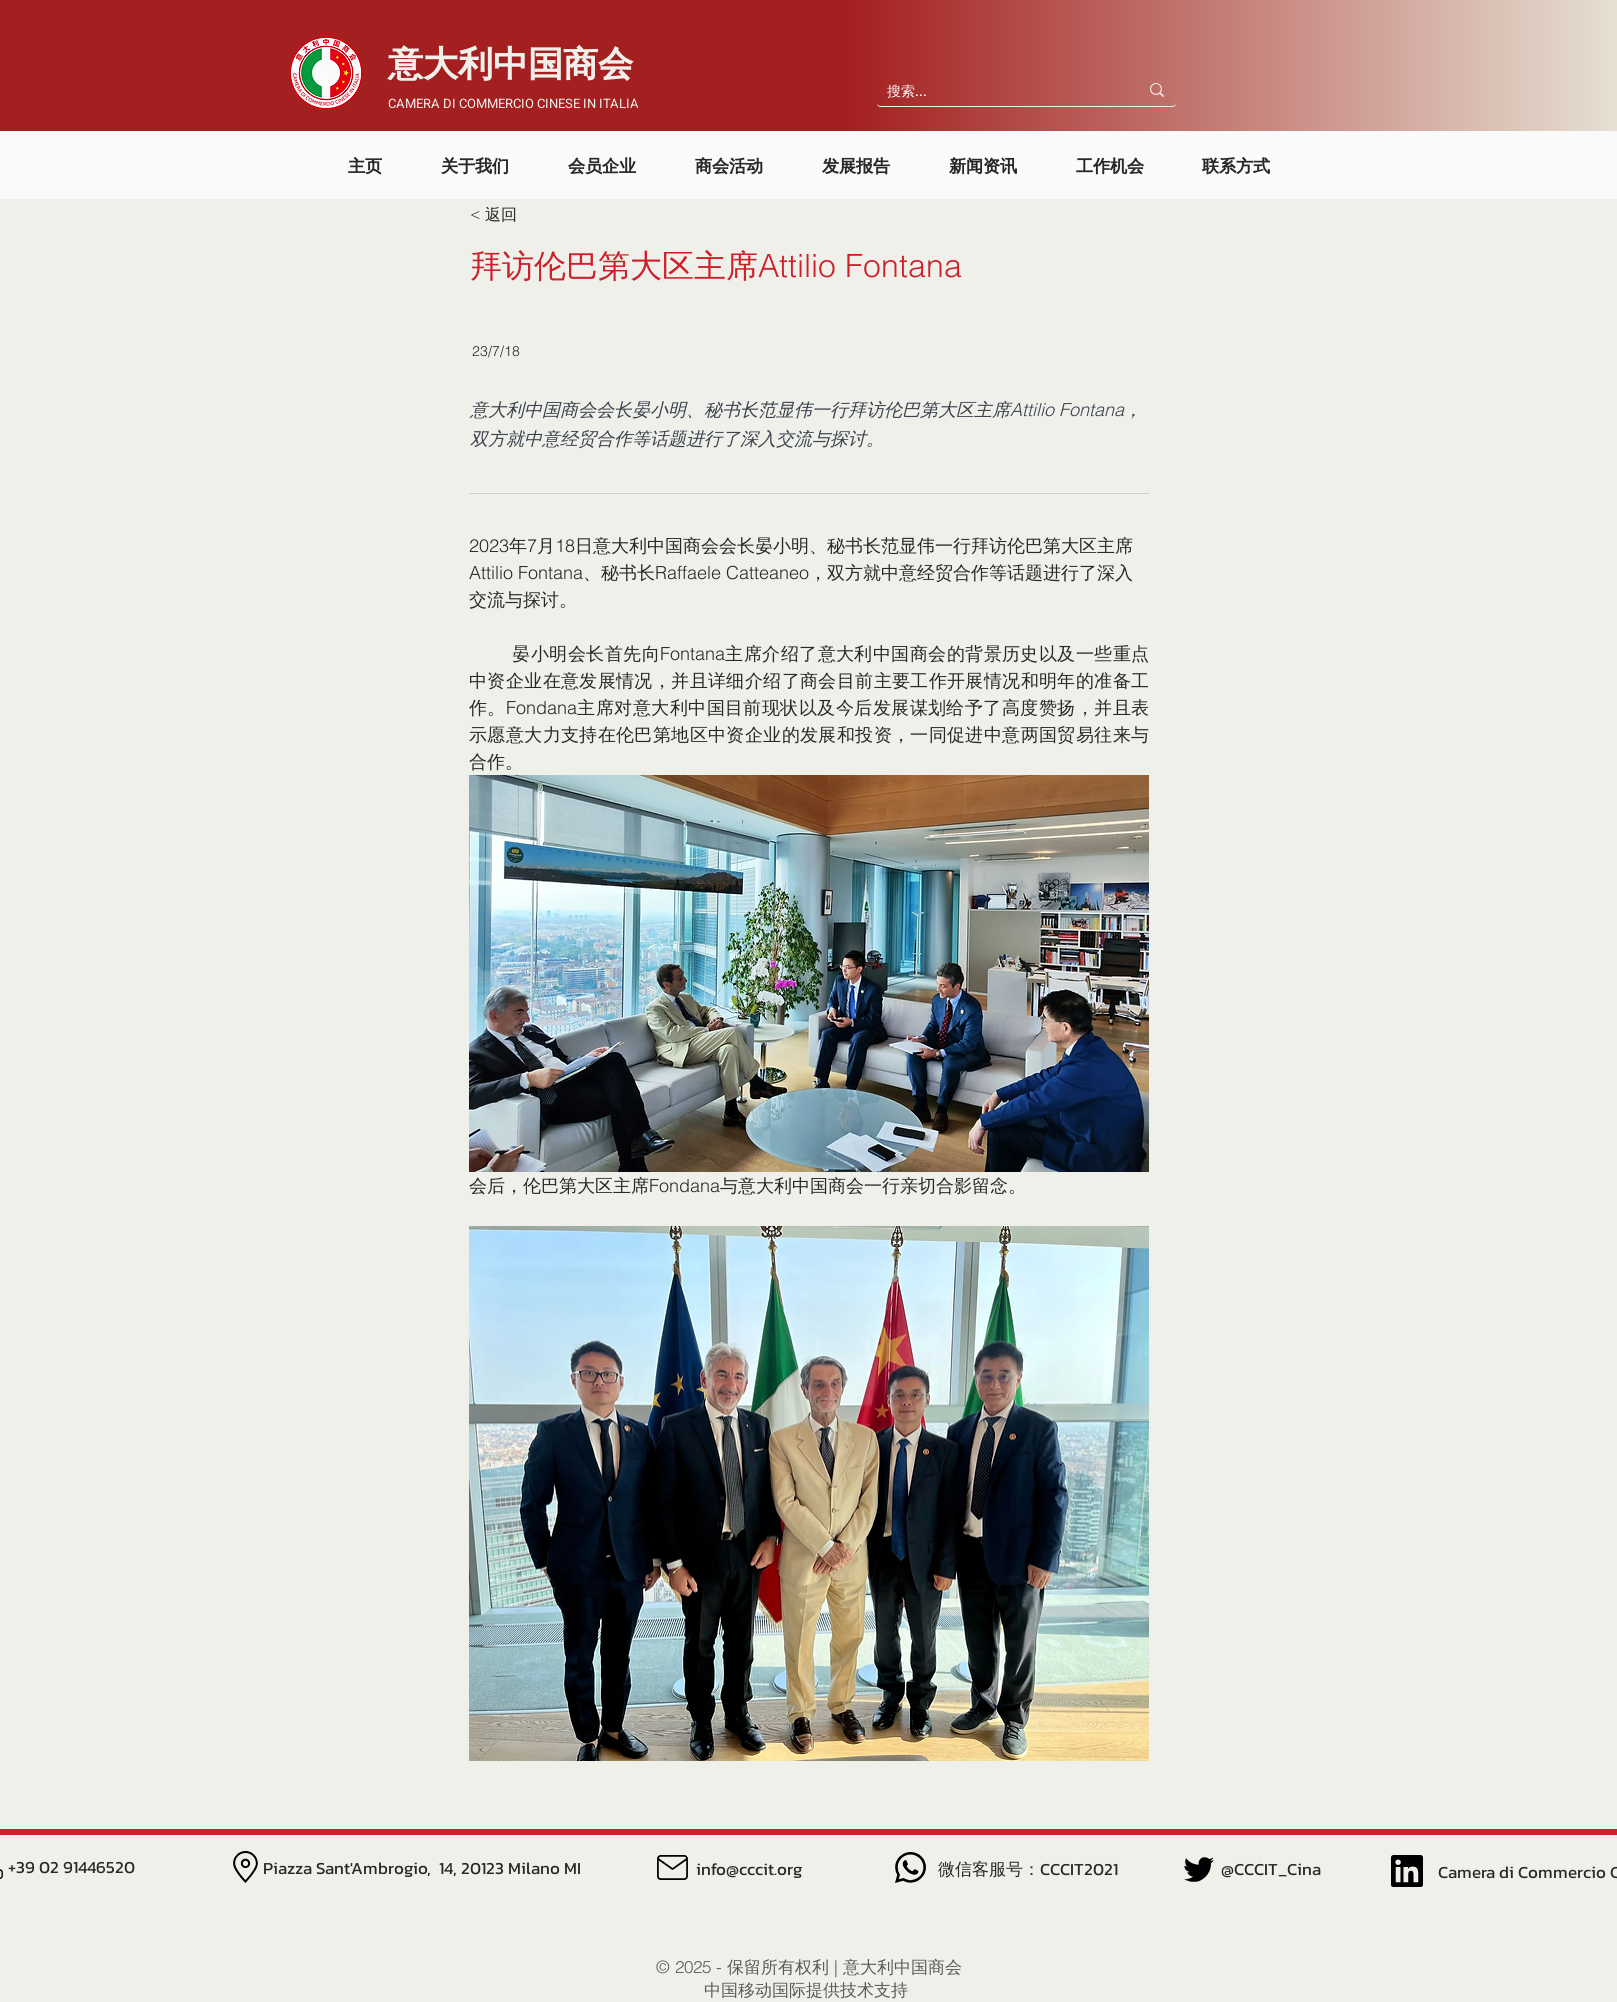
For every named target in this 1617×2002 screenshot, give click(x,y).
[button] (475, 156)
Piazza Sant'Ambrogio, (351, 1868)
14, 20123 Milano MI (510, 1868)
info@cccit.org (749, 1869)
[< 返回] (536, 215)
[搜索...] (991, 92)
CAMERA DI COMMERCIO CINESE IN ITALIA (513, 103)
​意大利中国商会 (510, 65)
